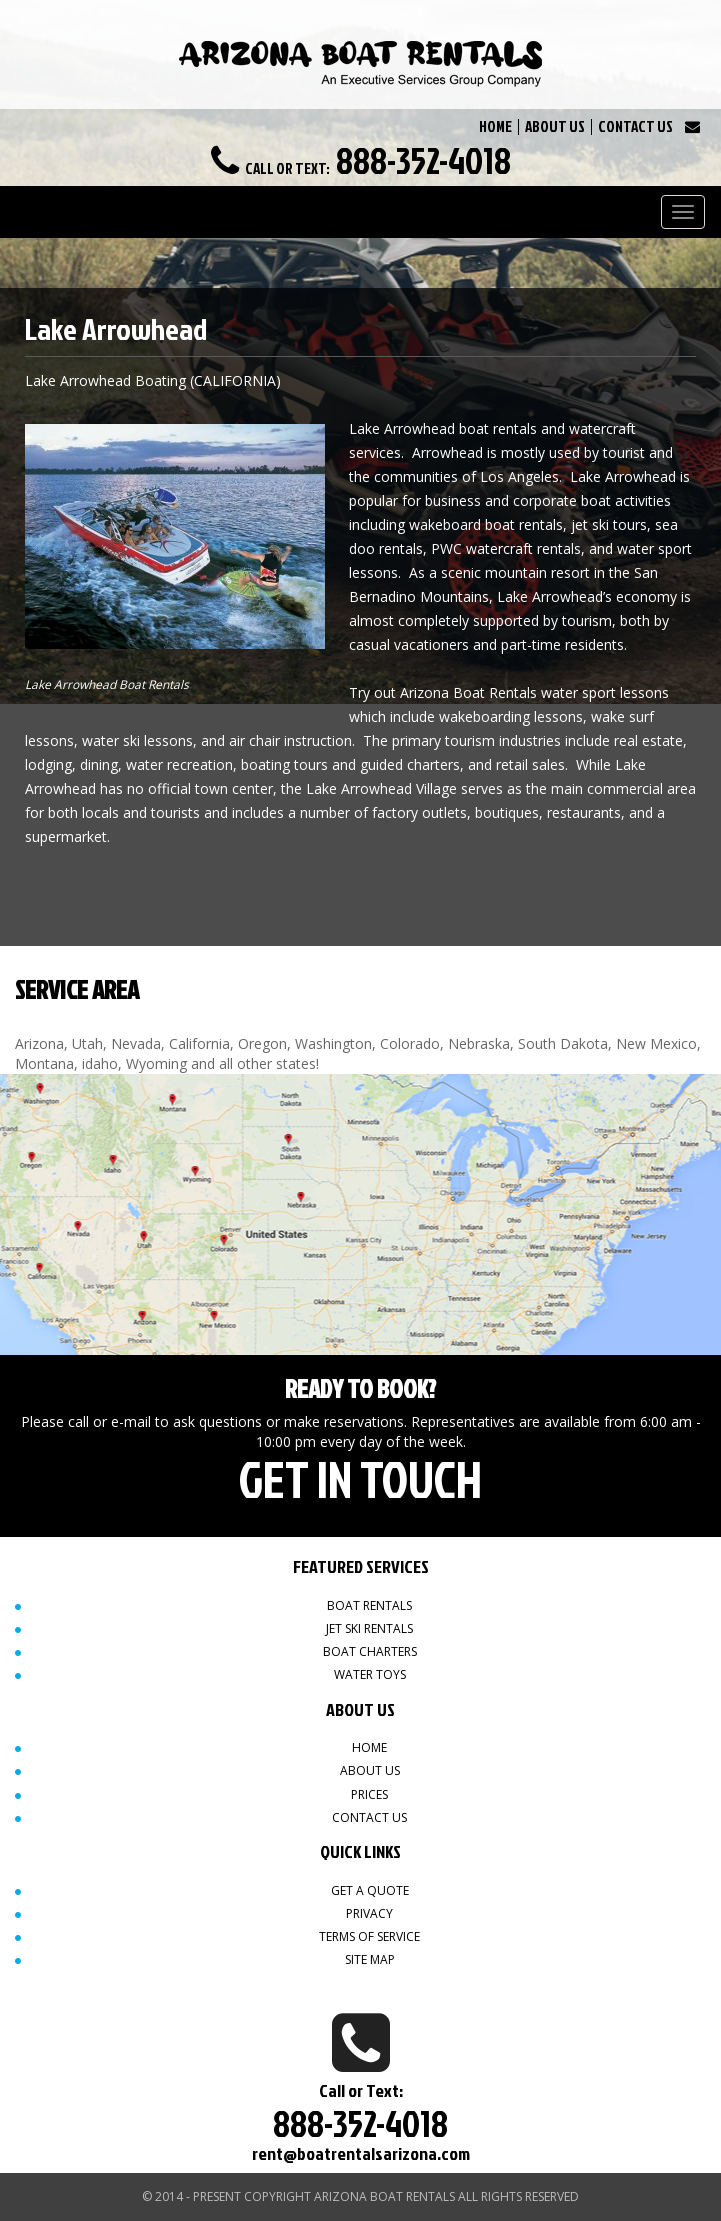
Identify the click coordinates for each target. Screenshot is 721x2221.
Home (369, 1747)
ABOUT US (555, 126)
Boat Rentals (369, 1605)
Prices (369, 1794)
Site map (370, 1959)
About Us (370, 1770)
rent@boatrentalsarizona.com (361, 2153)
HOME (495, 126)
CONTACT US (635, 126)
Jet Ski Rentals (369, 1628)
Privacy (369, 1913)
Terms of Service (369, 1936)
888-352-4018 (423, 160)
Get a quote (370, 1890)
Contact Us (369, 1817)
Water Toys (370, 1674)
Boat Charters (370, 1651)
